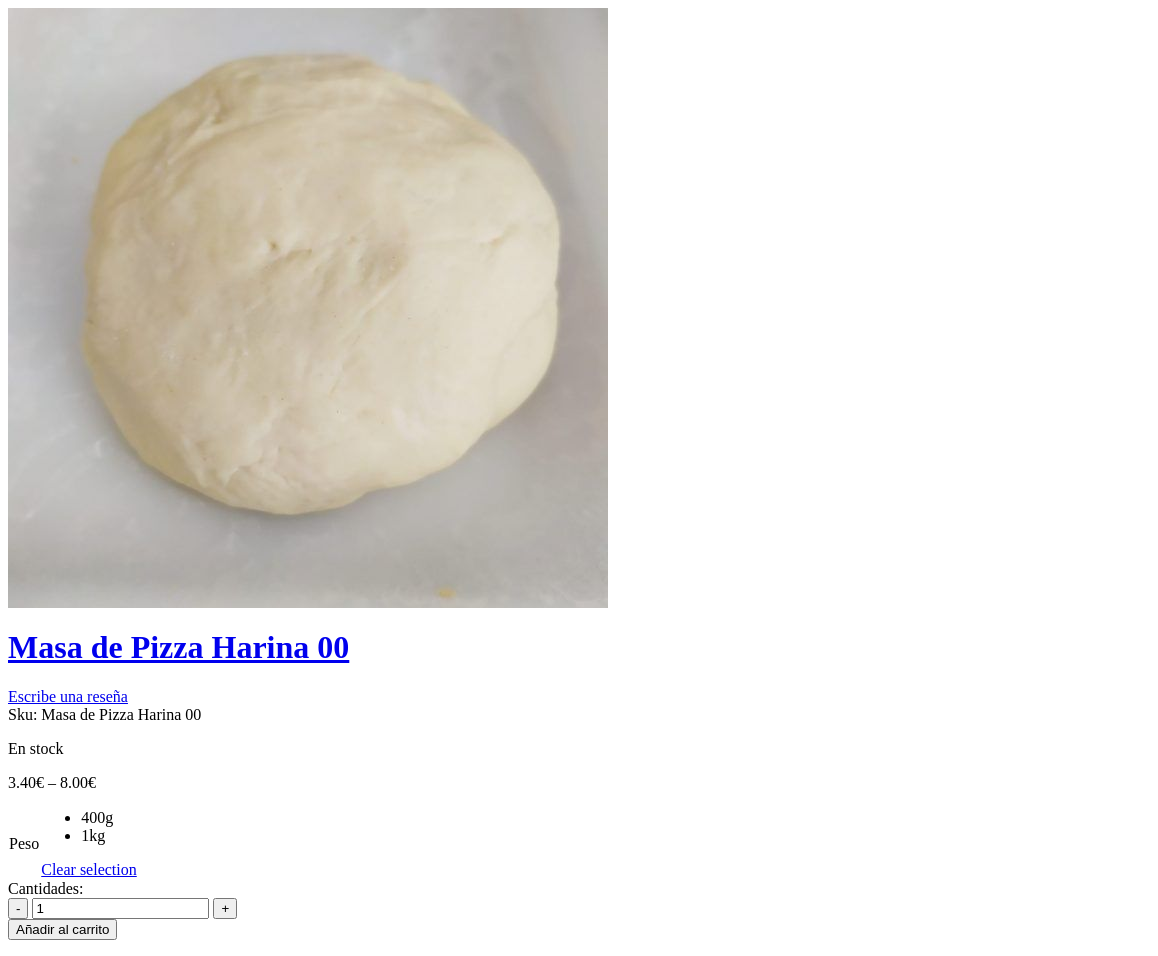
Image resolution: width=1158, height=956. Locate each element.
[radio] (109, 818)
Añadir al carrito (62, 929)
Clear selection (89, 869)
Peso (24, 843)
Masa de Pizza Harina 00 (178, 647)
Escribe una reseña (68, 696)
